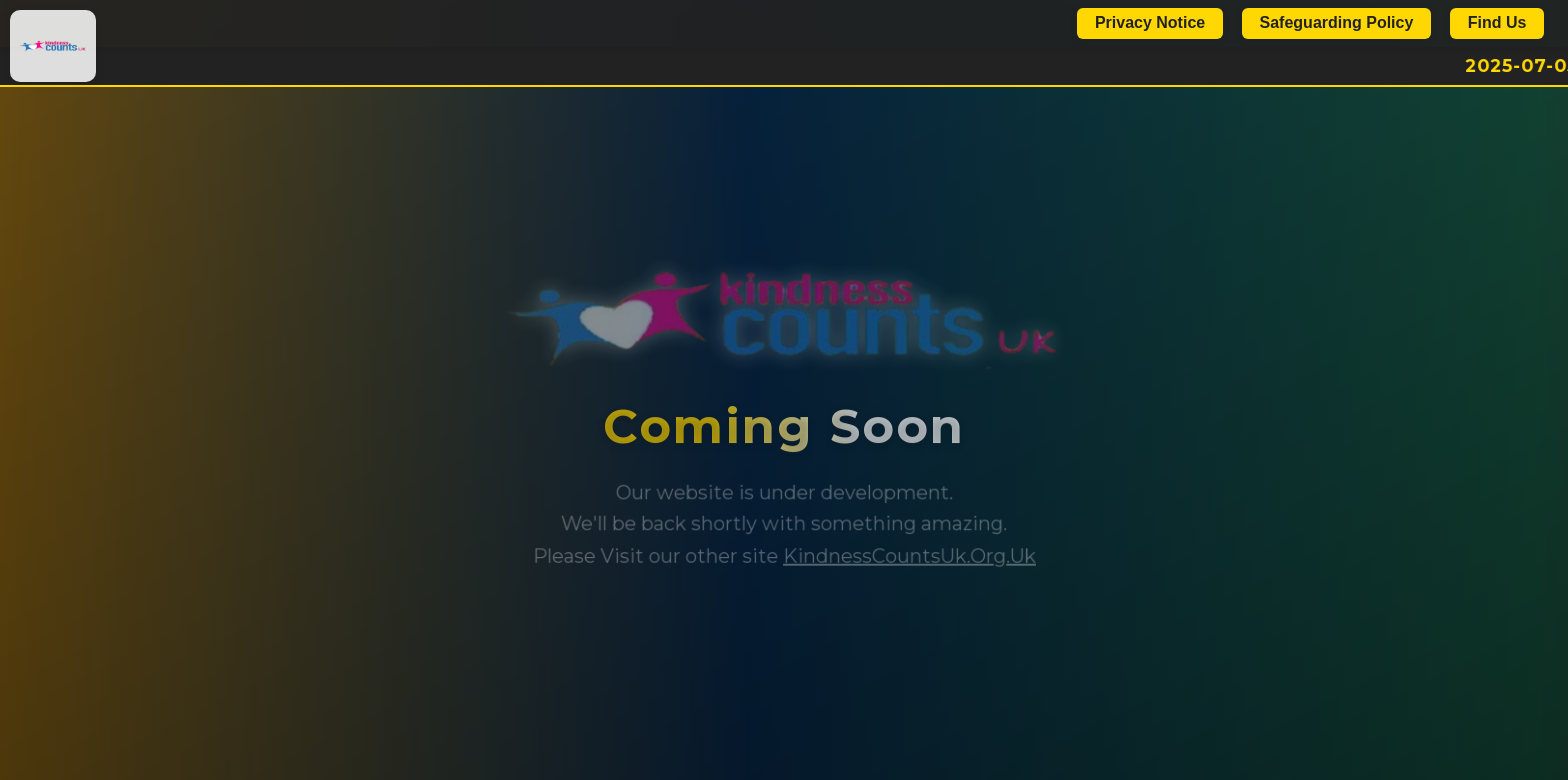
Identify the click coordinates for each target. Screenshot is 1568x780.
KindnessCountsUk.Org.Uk (909, 556)
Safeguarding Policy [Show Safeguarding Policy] (1337, 22)
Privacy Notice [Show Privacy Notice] (1150, 22)
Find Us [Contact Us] (1497, 22)
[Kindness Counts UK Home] (53, 46)
